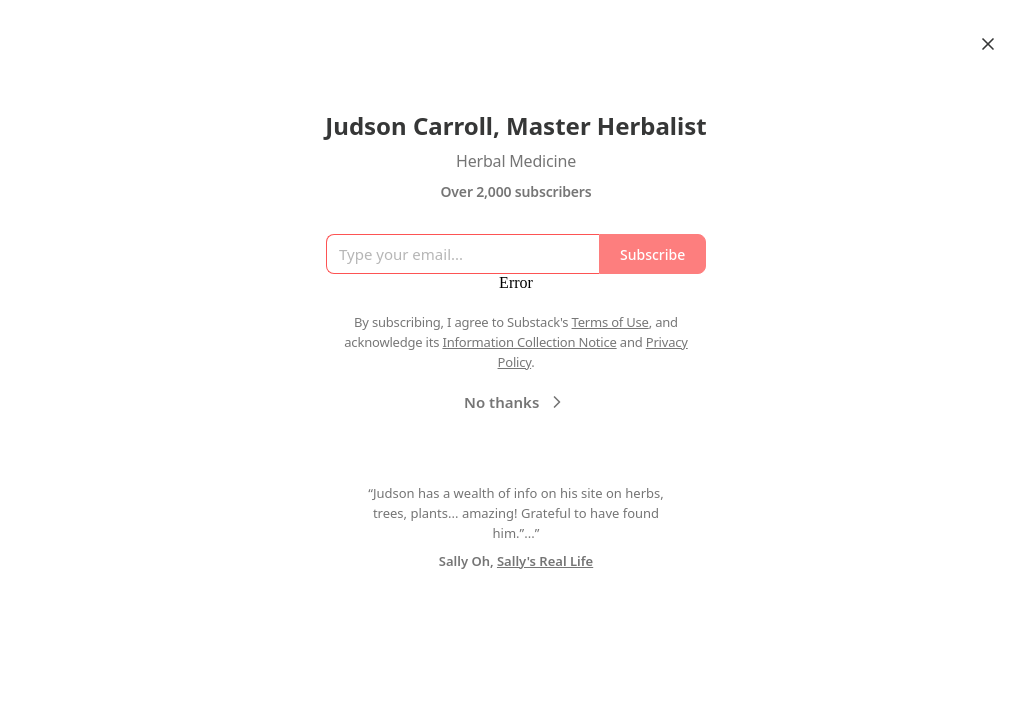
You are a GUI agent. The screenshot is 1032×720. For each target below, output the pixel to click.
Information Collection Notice (529, 342)
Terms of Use (610, 322)
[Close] (988, 44)
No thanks (515, 402)
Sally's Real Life (545, 561)
